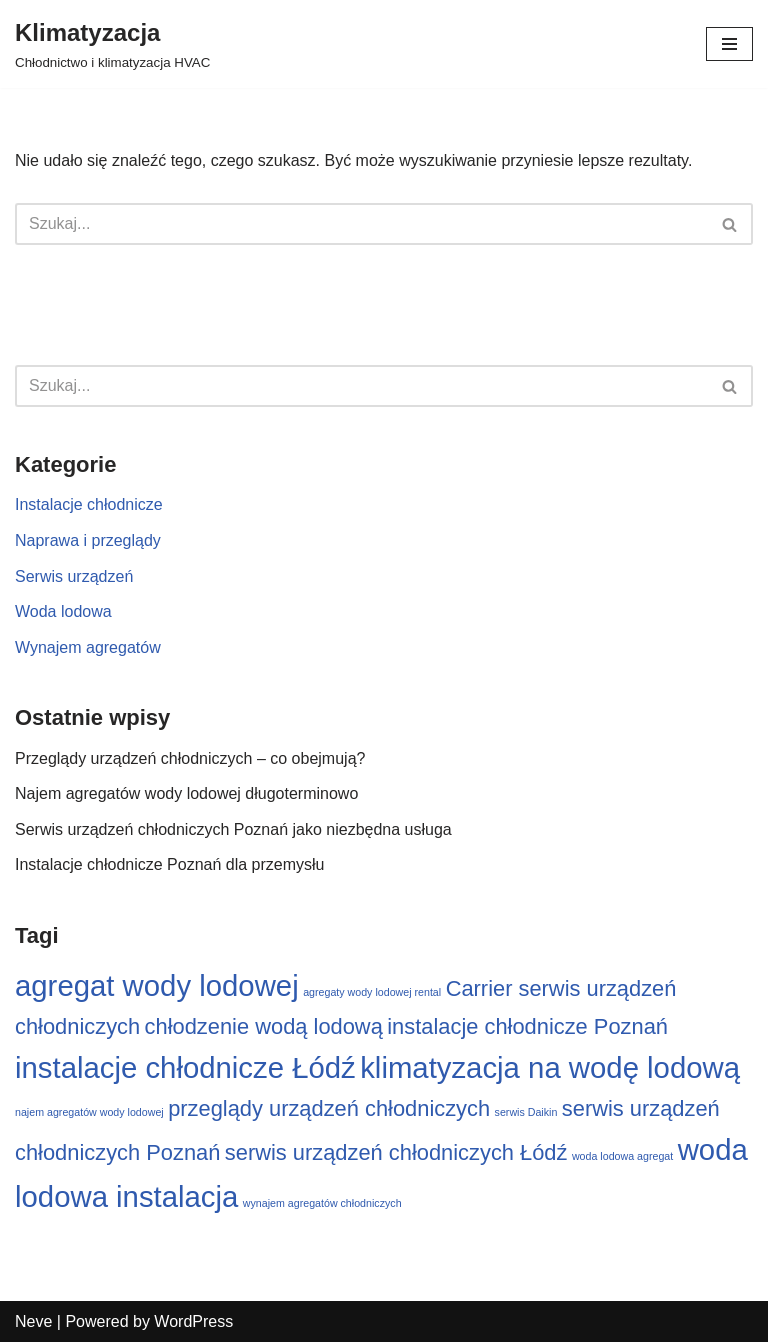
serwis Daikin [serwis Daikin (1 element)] (526, 1112)
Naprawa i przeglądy (88, 540)
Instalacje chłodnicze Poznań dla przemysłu (170, 864)
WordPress (193, 1321)
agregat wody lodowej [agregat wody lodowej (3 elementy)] (157, 985)
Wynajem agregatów (88, 647)
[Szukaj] (361, 224)
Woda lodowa (63, 611)
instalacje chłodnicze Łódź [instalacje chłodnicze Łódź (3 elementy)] (185, 1067)
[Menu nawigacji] (729, 44)
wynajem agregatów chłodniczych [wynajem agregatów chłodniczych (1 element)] (322, 1203)
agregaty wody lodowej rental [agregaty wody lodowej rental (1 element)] (372, 992)
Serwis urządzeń (74, 576)
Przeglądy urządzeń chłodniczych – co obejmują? (190, 758)
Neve (33, 1321)
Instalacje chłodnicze (89, 504)
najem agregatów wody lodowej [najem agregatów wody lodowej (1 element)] (89, 1112)
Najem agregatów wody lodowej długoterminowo (186, 793)
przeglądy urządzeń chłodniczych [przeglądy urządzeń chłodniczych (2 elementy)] (329, 1108)
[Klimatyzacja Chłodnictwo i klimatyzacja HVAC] (112, 44)
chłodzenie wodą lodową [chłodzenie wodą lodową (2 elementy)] (264, 1026)
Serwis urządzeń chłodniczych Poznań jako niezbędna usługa (233, 829)
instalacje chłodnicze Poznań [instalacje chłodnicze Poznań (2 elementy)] (527, 1026)
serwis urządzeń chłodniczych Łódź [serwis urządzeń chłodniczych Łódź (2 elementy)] (396, 1152)
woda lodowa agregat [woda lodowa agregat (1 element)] (622, 1156)
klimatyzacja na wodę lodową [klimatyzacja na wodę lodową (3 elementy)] (550, 1067)
